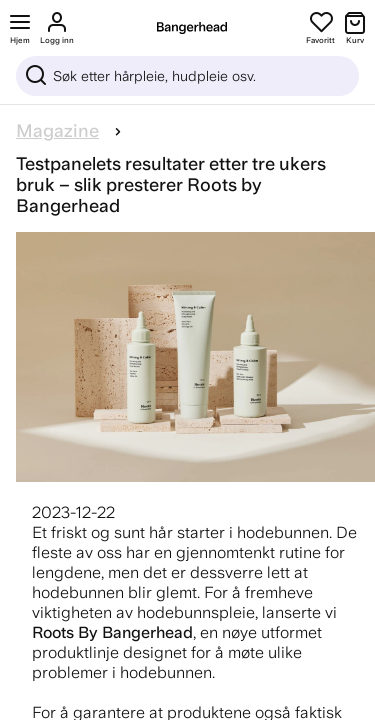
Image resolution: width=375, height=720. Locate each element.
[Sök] (187, 76)
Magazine (57, 131)
